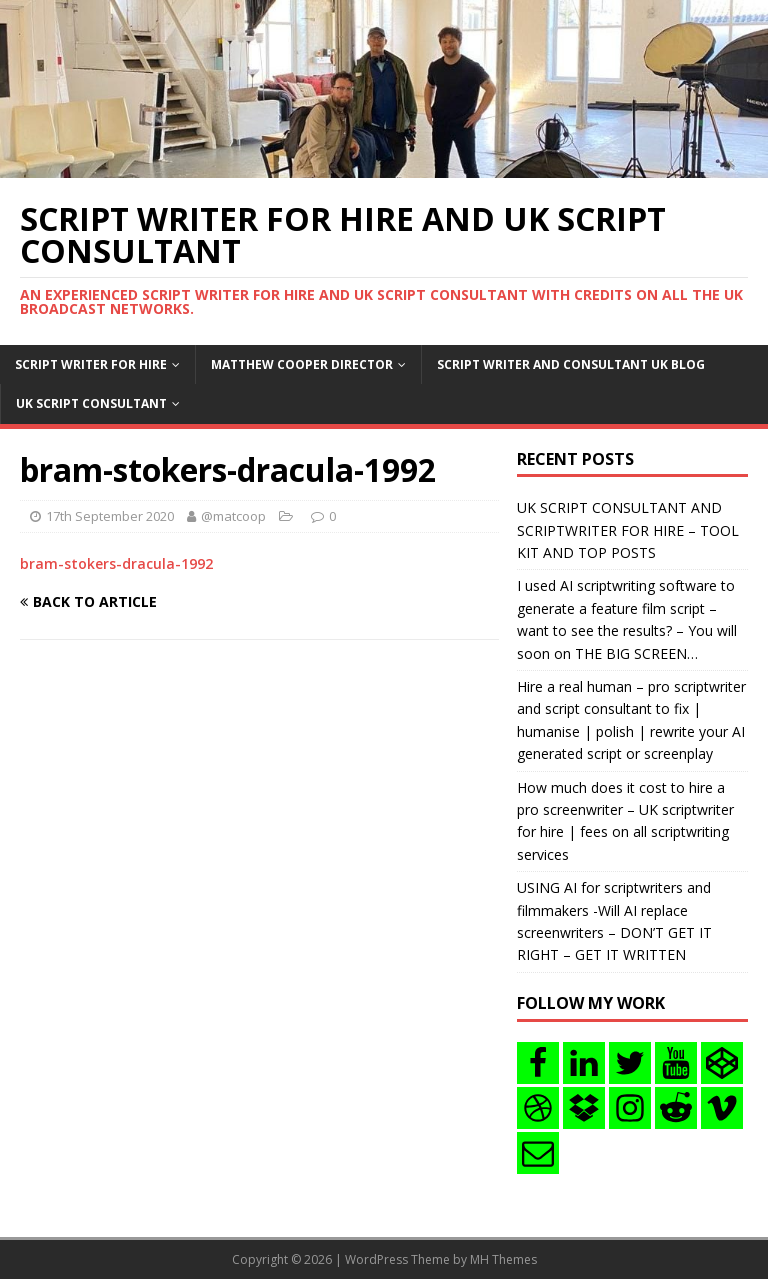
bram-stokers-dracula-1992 (116, 563)
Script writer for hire (91, 364)
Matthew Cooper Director (302, 364)
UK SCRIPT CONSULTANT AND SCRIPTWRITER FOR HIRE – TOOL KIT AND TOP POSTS (628, 530)
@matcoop (233, 516)
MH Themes (503, 1259)
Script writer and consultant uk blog (571, 364)
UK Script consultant (91, 403)
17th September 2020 (110, 516)
